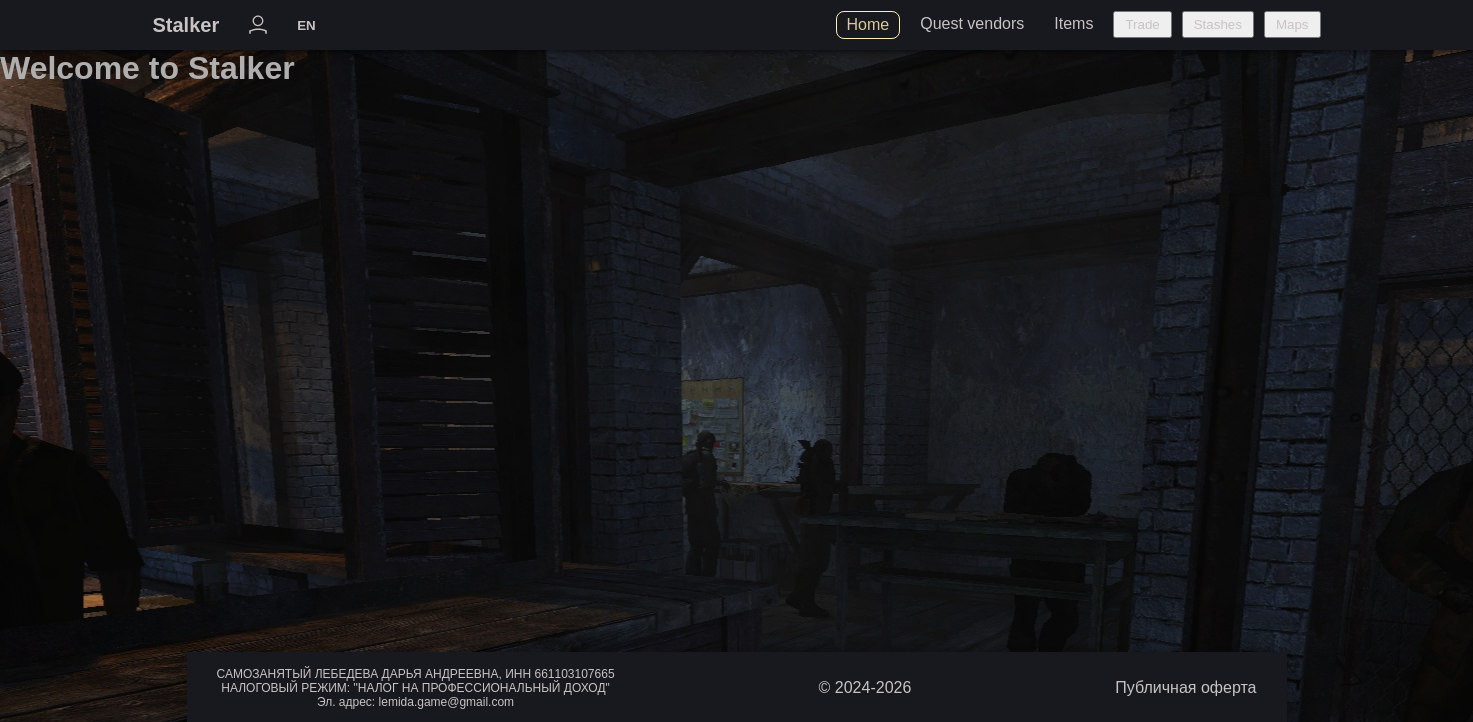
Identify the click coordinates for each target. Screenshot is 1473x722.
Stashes (1218, 24)
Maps (1292, 24)
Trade (1142, 24)
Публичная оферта (1185, 687)
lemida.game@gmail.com (447, 702)
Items (1073, 23)
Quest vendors (972, 23)
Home (868, 24)
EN (306, 25)
